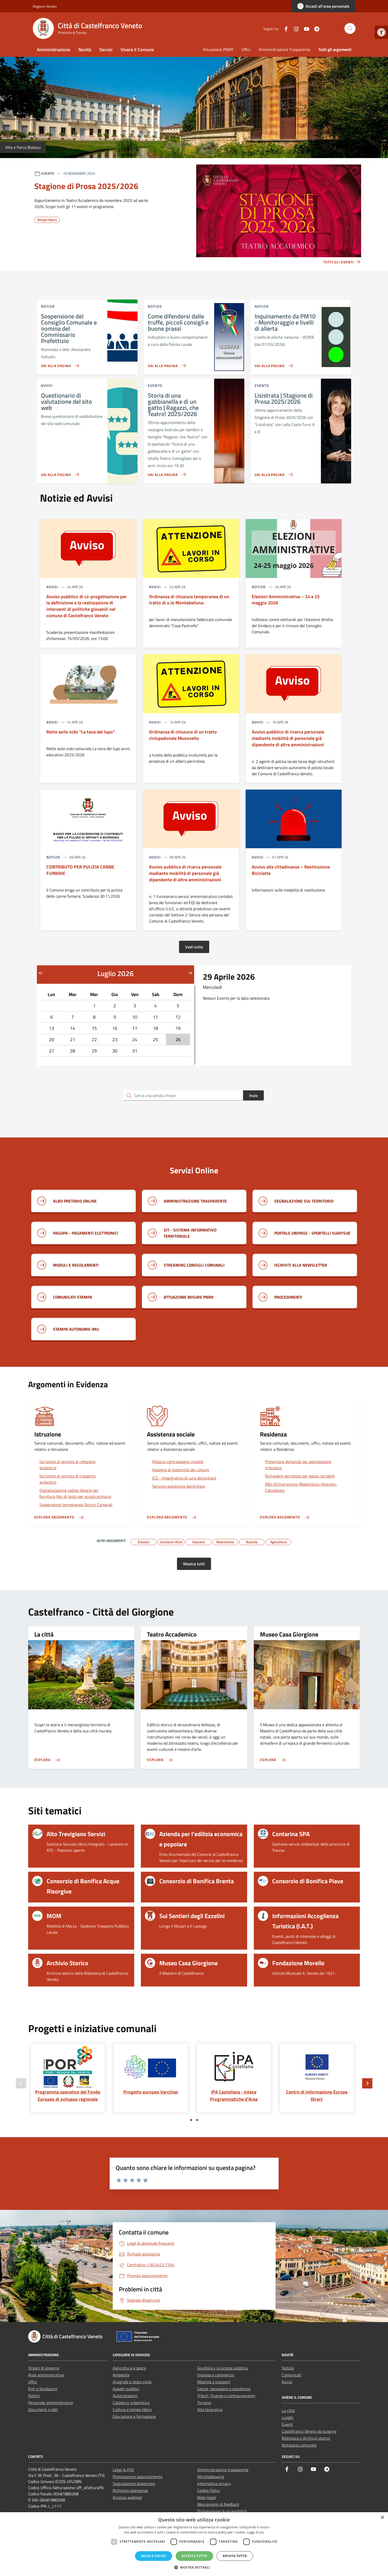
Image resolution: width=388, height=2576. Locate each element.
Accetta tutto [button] (194, 2556)
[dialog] (194, 2544)
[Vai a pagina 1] (191, 2120)
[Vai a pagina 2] (197, 2120)
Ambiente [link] (121, 2375)
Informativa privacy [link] (214, 2483)
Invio (253, 1095)
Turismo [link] (204, 2402)
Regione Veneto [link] (45, 6)
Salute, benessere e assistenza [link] (223, 2389)
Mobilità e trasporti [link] (213, 2382)
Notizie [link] (288, 2368)
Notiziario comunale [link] (299, 2445)
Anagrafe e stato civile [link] (132, 2382)
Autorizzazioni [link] (125, 2396)
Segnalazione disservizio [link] (134, 2483)
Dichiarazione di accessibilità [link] (222, 2511)
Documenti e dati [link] (43, 2409)
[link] (381, 32)
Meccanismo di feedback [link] (218, 2504)
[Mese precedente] (41, 972)
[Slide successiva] (367, 2083)
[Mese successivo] (190, 972)
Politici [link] (34, 2396)
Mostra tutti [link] (194, 1564)
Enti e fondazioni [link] (42, 2389)
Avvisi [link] (287, 2382)
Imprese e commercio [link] (215, 2375)
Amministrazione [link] (53, 49)
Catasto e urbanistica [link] (131, 2402)
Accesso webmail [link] (127, 2497)
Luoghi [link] (287, 2417)
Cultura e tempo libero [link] (132, 2409)
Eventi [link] (287, 2424)
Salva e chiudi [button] (153, 2556)
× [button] (382, 2518)
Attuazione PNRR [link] (218, 49)
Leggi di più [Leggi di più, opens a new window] (255, 2532)
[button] (194, 2567)
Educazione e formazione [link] (134, 2416)
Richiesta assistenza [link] (130, 2490)
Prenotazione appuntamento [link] (137, 2477)
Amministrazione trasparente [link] (222, 2470)
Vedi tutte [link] (194, 947)
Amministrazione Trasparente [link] (284, 49)
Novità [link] (84, 49)
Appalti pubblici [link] (126, 2389)
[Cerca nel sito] (349, 28)
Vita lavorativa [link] (210, 2409)
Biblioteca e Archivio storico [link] (306, 2438)
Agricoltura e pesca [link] (129, 2368)
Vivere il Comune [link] (137, 49)
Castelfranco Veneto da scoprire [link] (309, 2431)
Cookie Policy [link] (208, 2490)
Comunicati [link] (291, 2375)
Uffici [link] (246, 49)
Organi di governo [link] (43, 2368)
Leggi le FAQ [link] (123, 2470)
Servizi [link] (105, 49)
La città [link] (288, 2410)
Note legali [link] (206, 2497)
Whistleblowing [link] (210, 2477)
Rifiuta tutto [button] (235, 2556)
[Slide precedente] (21, 2083)
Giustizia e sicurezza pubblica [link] (222, 2368)
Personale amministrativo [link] (50, 2402)
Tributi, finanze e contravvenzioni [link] (226, 2396)
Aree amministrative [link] (46, 2375)
